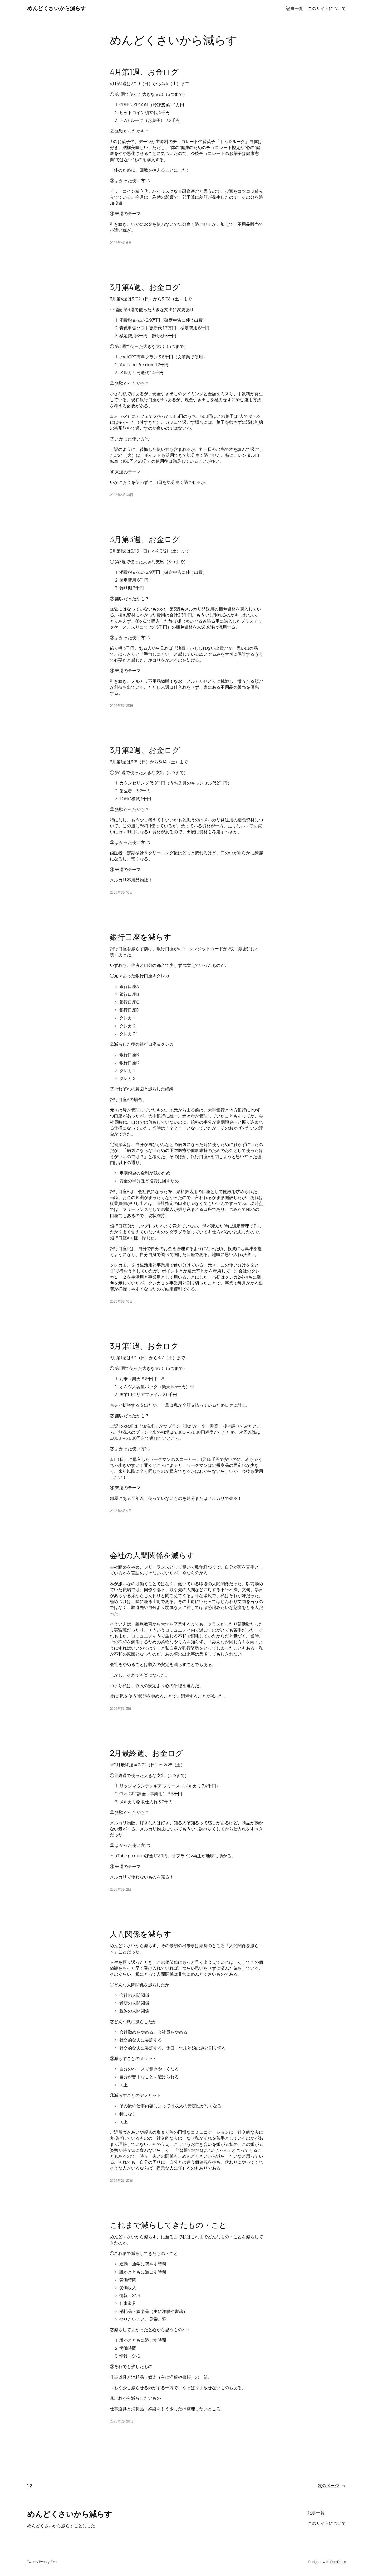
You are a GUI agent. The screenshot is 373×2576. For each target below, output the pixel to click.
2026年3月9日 (121, 1510)
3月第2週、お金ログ (145, 750)
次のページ (332, 2486)
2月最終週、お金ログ (146, 1753)
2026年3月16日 (121, 892)
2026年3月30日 (121, 494)
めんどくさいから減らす (56, 8)
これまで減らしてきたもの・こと (168, 2225)
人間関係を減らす (140, 1934)
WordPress (338, 2561)
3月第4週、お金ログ (145, 287)
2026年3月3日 (120, 1708)
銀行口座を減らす (140, 937)
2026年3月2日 (120, 1889)
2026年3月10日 (121, 1301)
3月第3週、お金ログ (145, 539)
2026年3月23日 (121, 705)
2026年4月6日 (121, 242)
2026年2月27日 (121, 2180)
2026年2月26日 (121, 2421)
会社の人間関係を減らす (152, 1555)
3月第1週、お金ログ (144, 1346)
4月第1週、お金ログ (144, 71)
